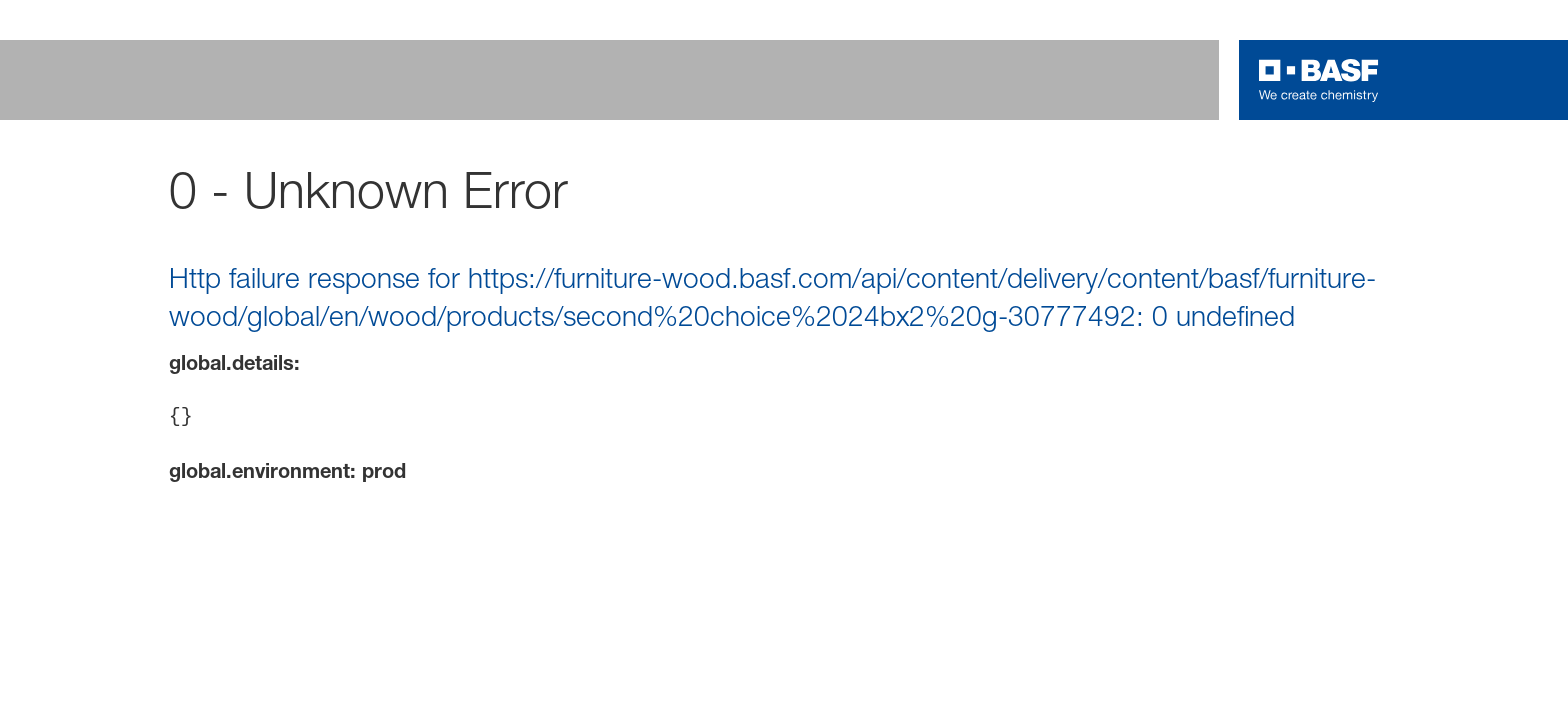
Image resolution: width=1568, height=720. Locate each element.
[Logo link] (1319, 80)
